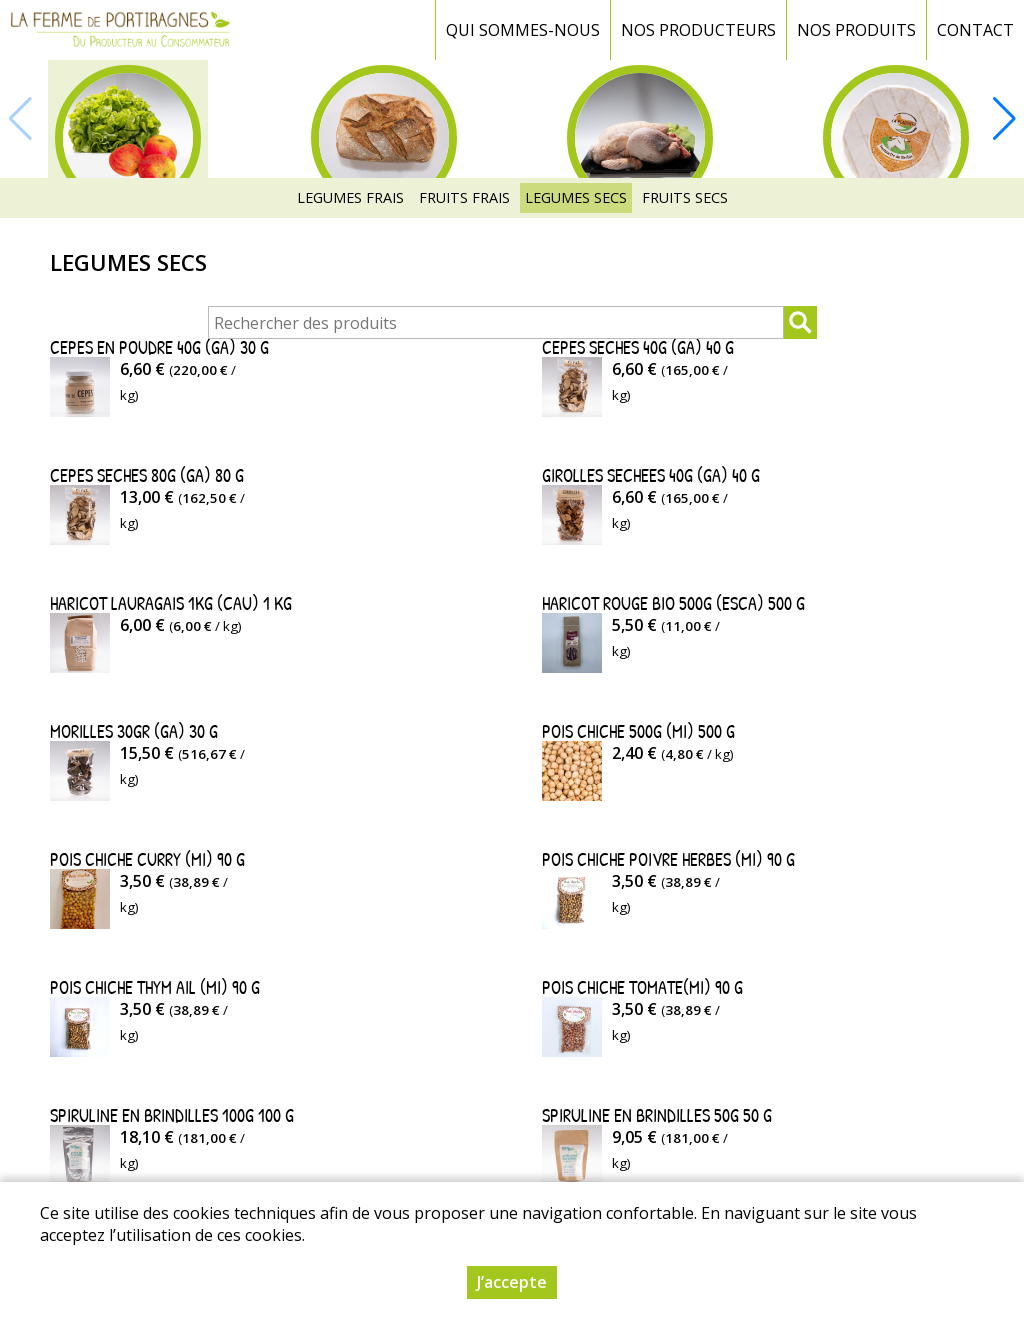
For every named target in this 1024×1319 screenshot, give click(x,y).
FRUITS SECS (685, 197)
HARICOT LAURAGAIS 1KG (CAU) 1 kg (171, 603)
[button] (1004, 119)
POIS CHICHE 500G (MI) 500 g (638, 731)
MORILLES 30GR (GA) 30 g (134, 731)
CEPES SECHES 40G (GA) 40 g (638, 347)
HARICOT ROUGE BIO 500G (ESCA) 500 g (673, 603)
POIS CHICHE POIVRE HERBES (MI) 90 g (668, 859)
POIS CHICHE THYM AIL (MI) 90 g (155, 987)
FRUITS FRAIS (464, 197)
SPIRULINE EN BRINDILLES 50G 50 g (657, 1115)
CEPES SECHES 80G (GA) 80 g (147, 475)
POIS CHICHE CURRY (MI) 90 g (147, 859)
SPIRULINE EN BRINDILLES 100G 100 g (172, 1115)
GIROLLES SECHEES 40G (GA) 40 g (651, 475)
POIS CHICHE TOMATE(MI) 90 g (642, 987)
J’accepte (512, 1282)
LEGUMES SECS (576, 197)
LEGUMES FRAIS (350, 197)
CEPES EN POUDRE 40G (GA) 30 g (159, 347)
